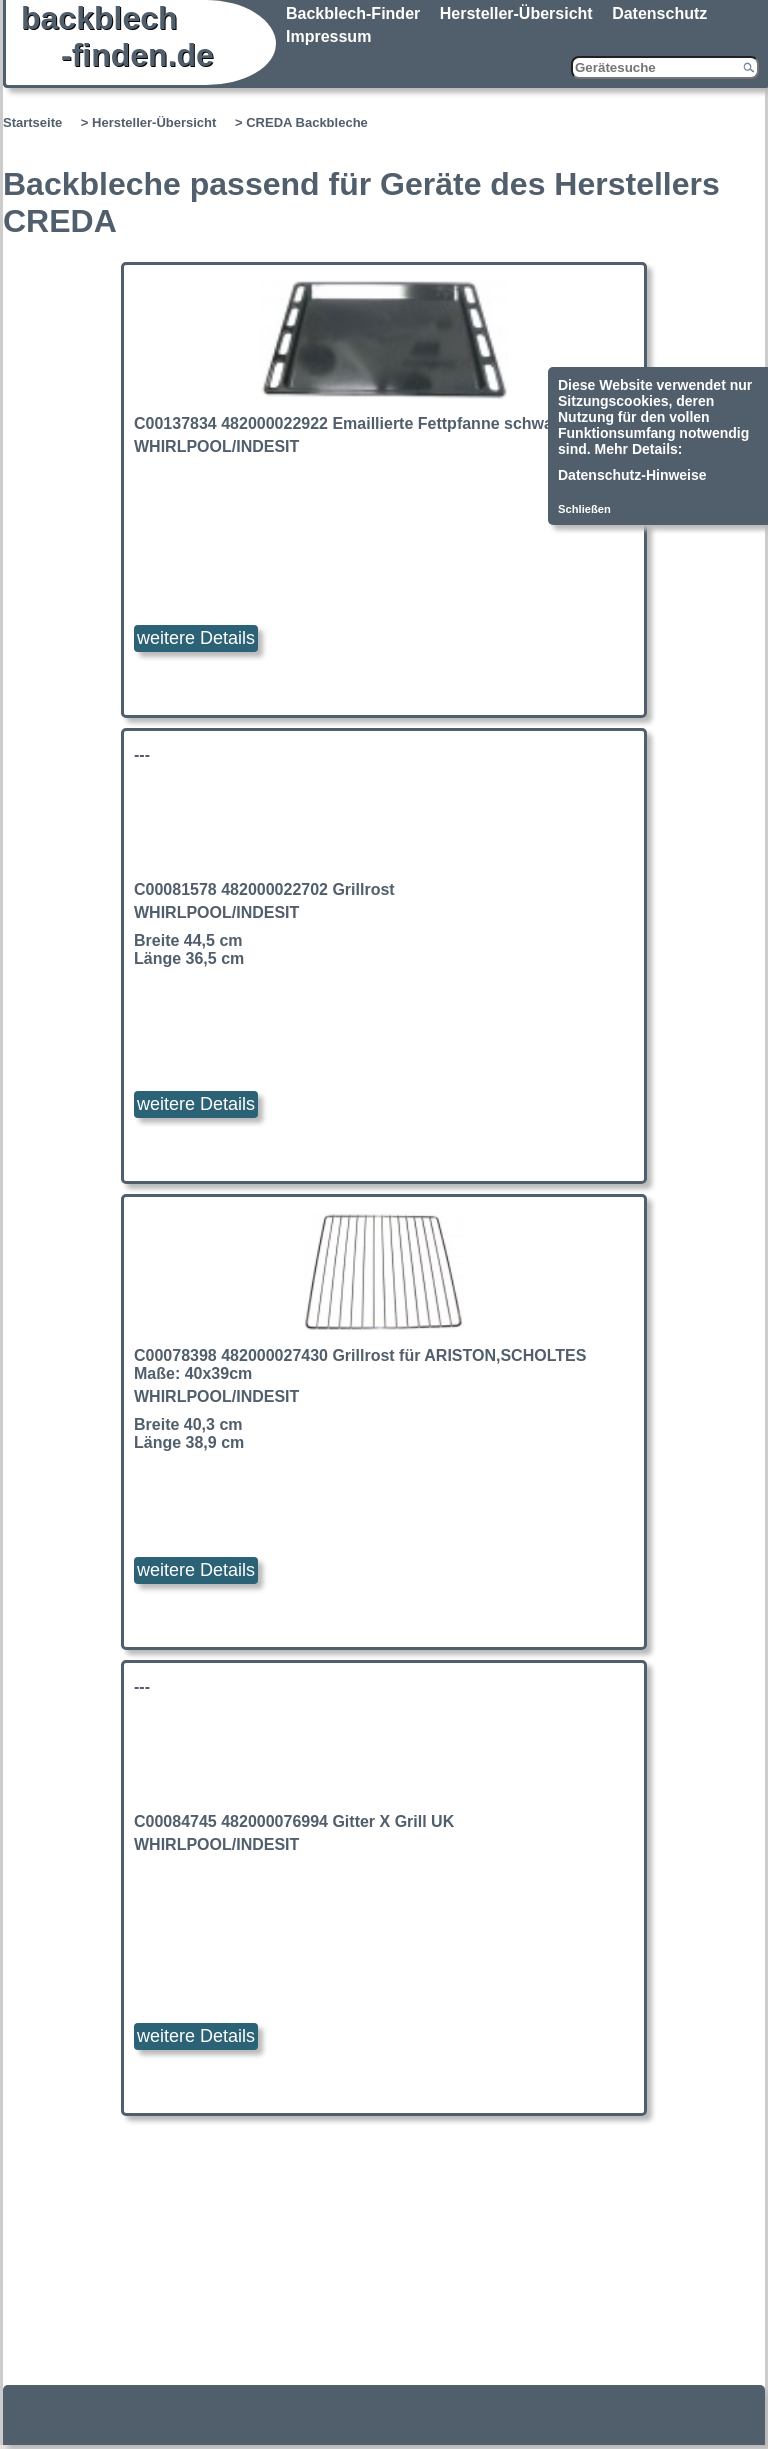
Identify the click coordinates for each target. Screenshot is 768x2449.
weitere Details (196, 638)
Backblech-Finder (353, 13)
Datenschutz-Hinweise (632, 475)
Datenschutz (659, 13)
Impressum (328, 36)
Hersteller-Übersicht (516, 13)
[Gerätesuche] (665, 67)
